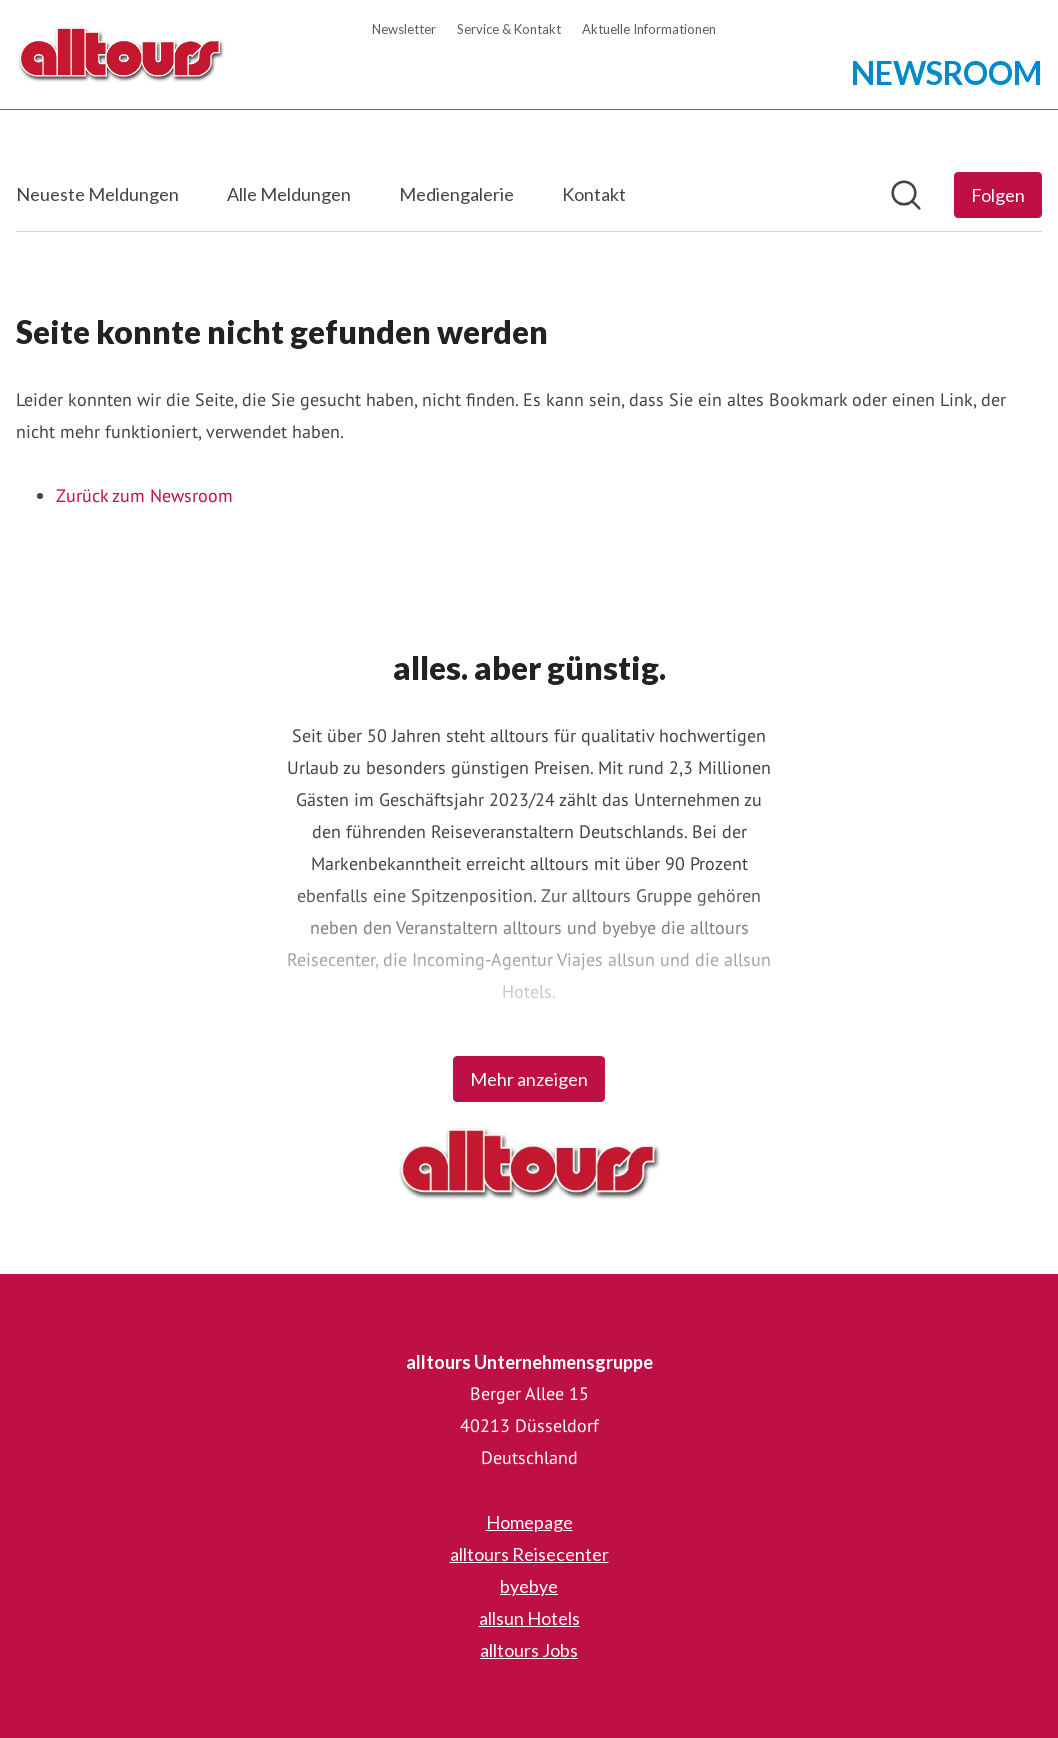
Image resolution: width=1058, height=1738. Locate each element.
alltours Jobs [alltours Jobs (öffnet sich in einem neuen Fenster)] (529, 1650)
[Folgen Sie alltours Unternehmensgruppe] (998, 195)
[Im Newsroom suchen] (906, 195)
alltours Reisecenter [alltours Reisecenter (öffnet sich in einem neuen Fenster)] (529, 1554)
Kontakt (594, 194)
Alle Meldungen (289, 194)
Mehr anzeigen (529, 1079)
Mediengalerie (456, 194)
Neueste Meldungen (97, 194)
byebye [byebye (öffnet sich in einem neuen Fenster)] (529, 1586)
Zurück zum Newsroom (144, 495)
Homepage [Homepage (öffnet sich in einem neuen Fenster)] (529, 1522)
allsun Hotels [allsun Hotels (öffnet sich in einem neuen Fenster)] (529, 1618)
